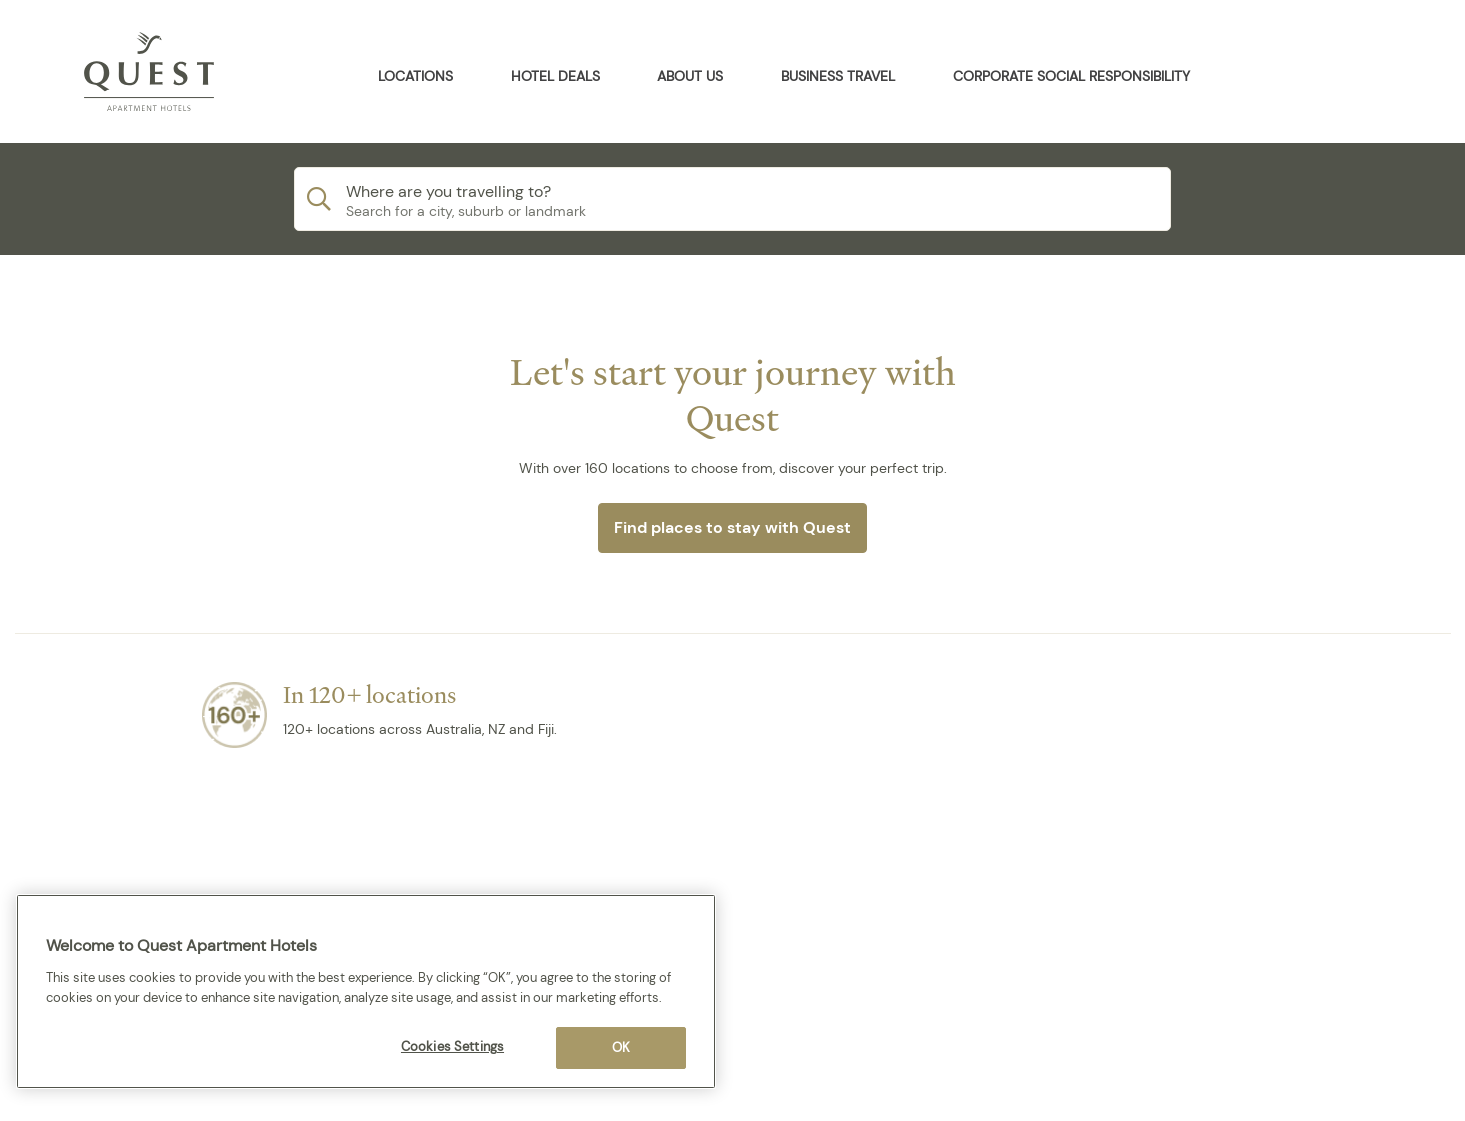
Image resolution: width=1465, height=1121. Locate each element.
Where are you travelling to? (448, 191)
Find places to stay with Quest (732, 527)
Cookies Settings (452, 1046)
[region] (366, 991)
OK (621, 1047)
